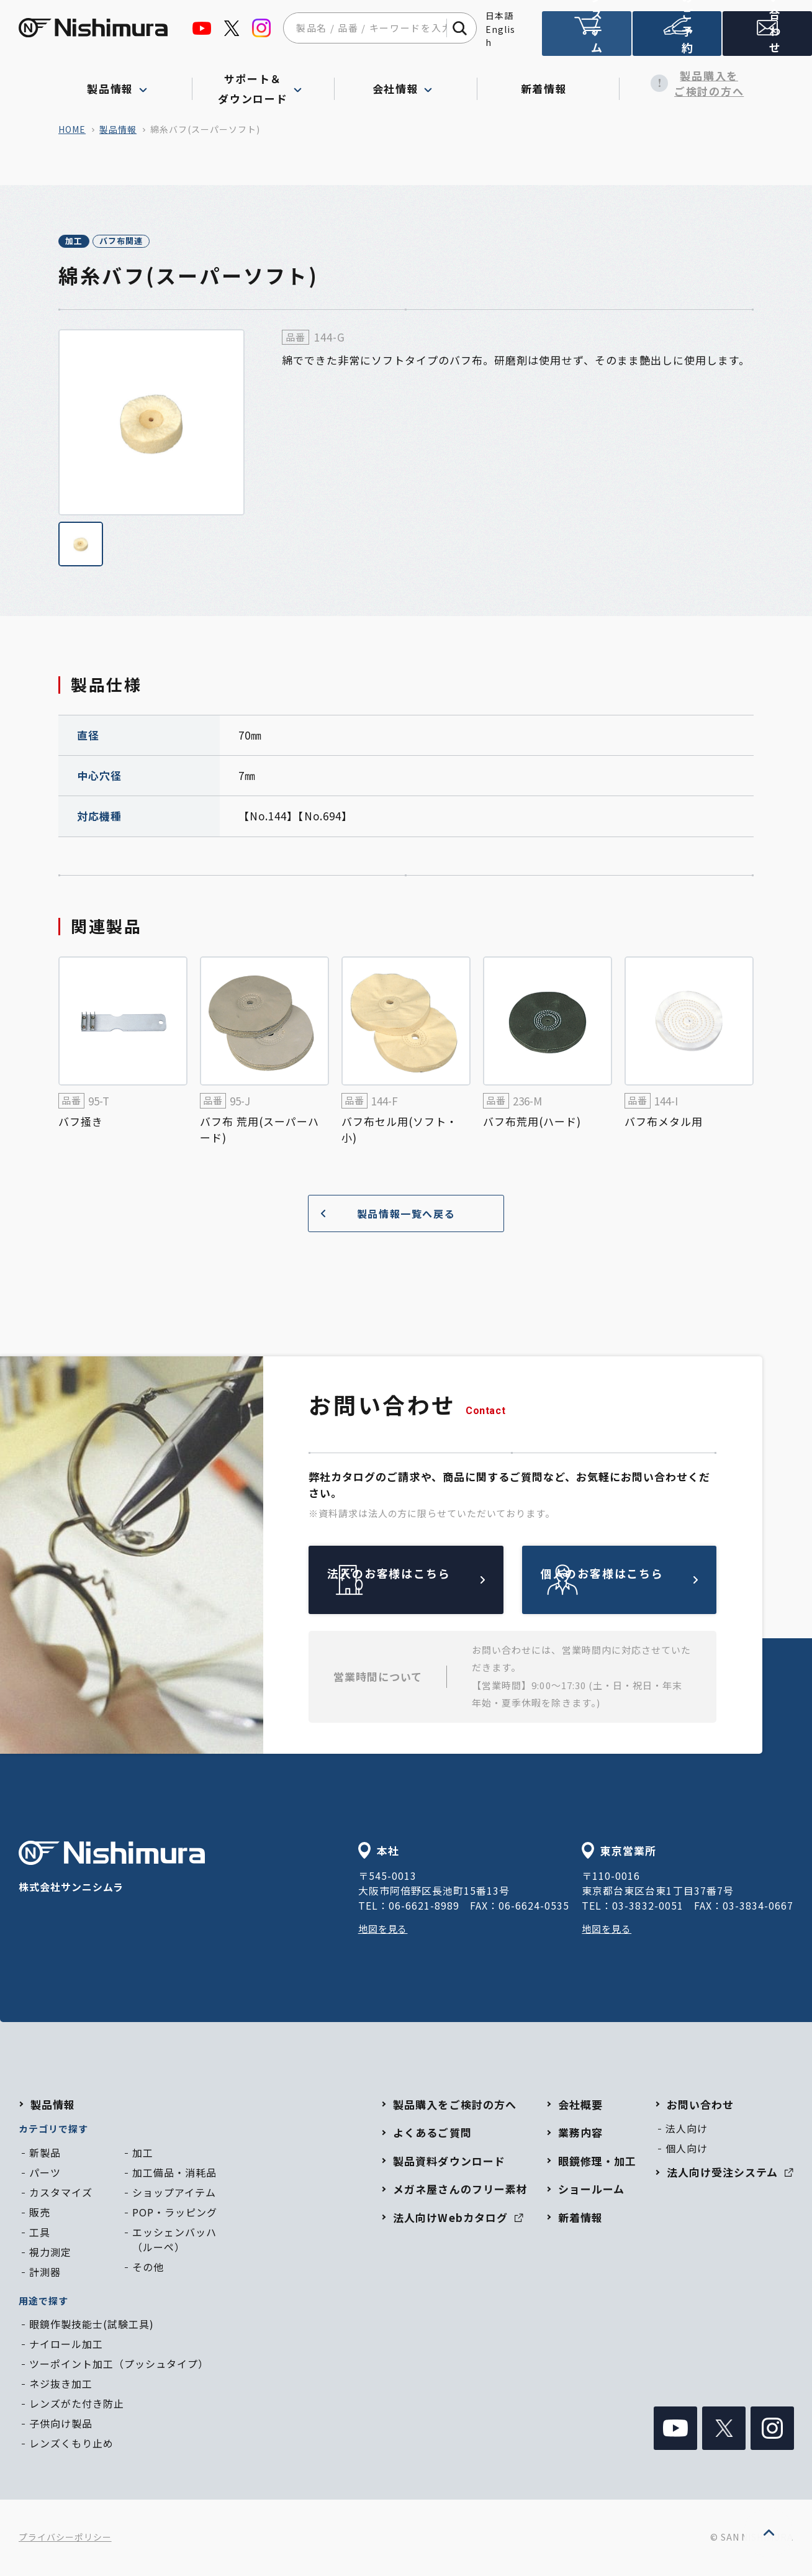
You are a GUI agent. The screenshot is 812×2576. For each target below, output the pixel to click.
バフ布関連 (161, 242)
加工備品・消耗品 (174, 2174)
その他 (148, 2268)
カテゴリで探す (53, 2130)
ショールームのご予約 (677, 38)
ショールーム (591, 2190)
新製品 (45, 2154)
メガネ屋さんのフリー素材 (460, 2190)
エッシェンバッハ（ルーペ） (174, 2241)
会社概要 (580, 2106)
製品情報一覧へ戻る (383, 1215)
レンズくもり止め (71, 2445)
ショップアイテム (174, 2194)
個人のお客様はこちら (648, 1581)
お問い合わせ (700, 2106)
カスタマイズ (60, 2194)
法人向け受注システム (587, 38)
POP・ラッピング (174, 2213)
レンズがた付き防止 (76, 2405)
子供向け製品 (60, 2425)
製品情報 (118, 129)
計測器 (45, 2273)
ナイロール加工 (66, 2345)
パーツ (45, 2174)
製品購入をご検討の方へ (691, 83)
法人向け (686, 2130)
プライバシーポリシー (65, 2539)
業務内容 (580, 2134)
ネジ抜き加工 (60, 2385)
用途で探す (43, 2302)
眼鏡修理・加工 (597, 2162)
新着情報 (548, 83)
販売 (39, 2213)
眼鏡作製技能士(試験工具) (91, 2325)
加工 (87, 242)
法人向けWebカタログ (458, 2219)
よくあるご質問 (432, 2134)
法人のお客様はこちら (435, 1581)
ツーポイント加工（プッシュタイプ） (119, 2365)
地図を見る (384, 1930)
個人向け (686, 2150)
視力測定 (50, 2253)
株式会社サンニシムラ (112, 1870)
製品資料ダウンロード (449, 2162)
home (72, 129)
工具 (39, 2233)
